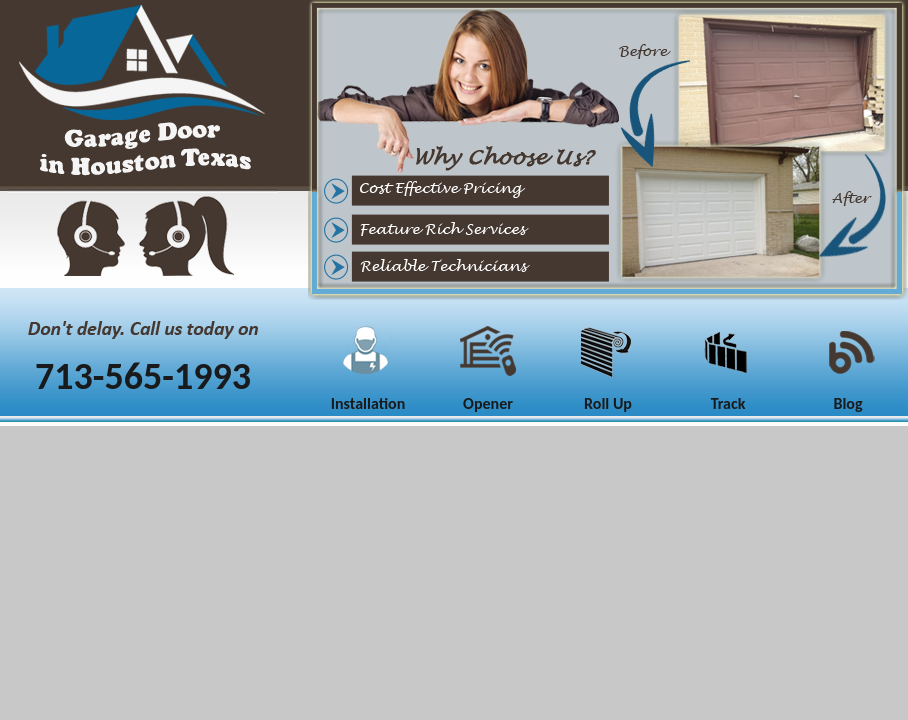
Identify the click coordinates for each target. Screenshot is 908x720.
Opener (488, 403)
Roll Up (608, 403)
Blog (847, 403)
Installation (368, 403)
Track (728, 403)
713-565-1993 (143, 376)
